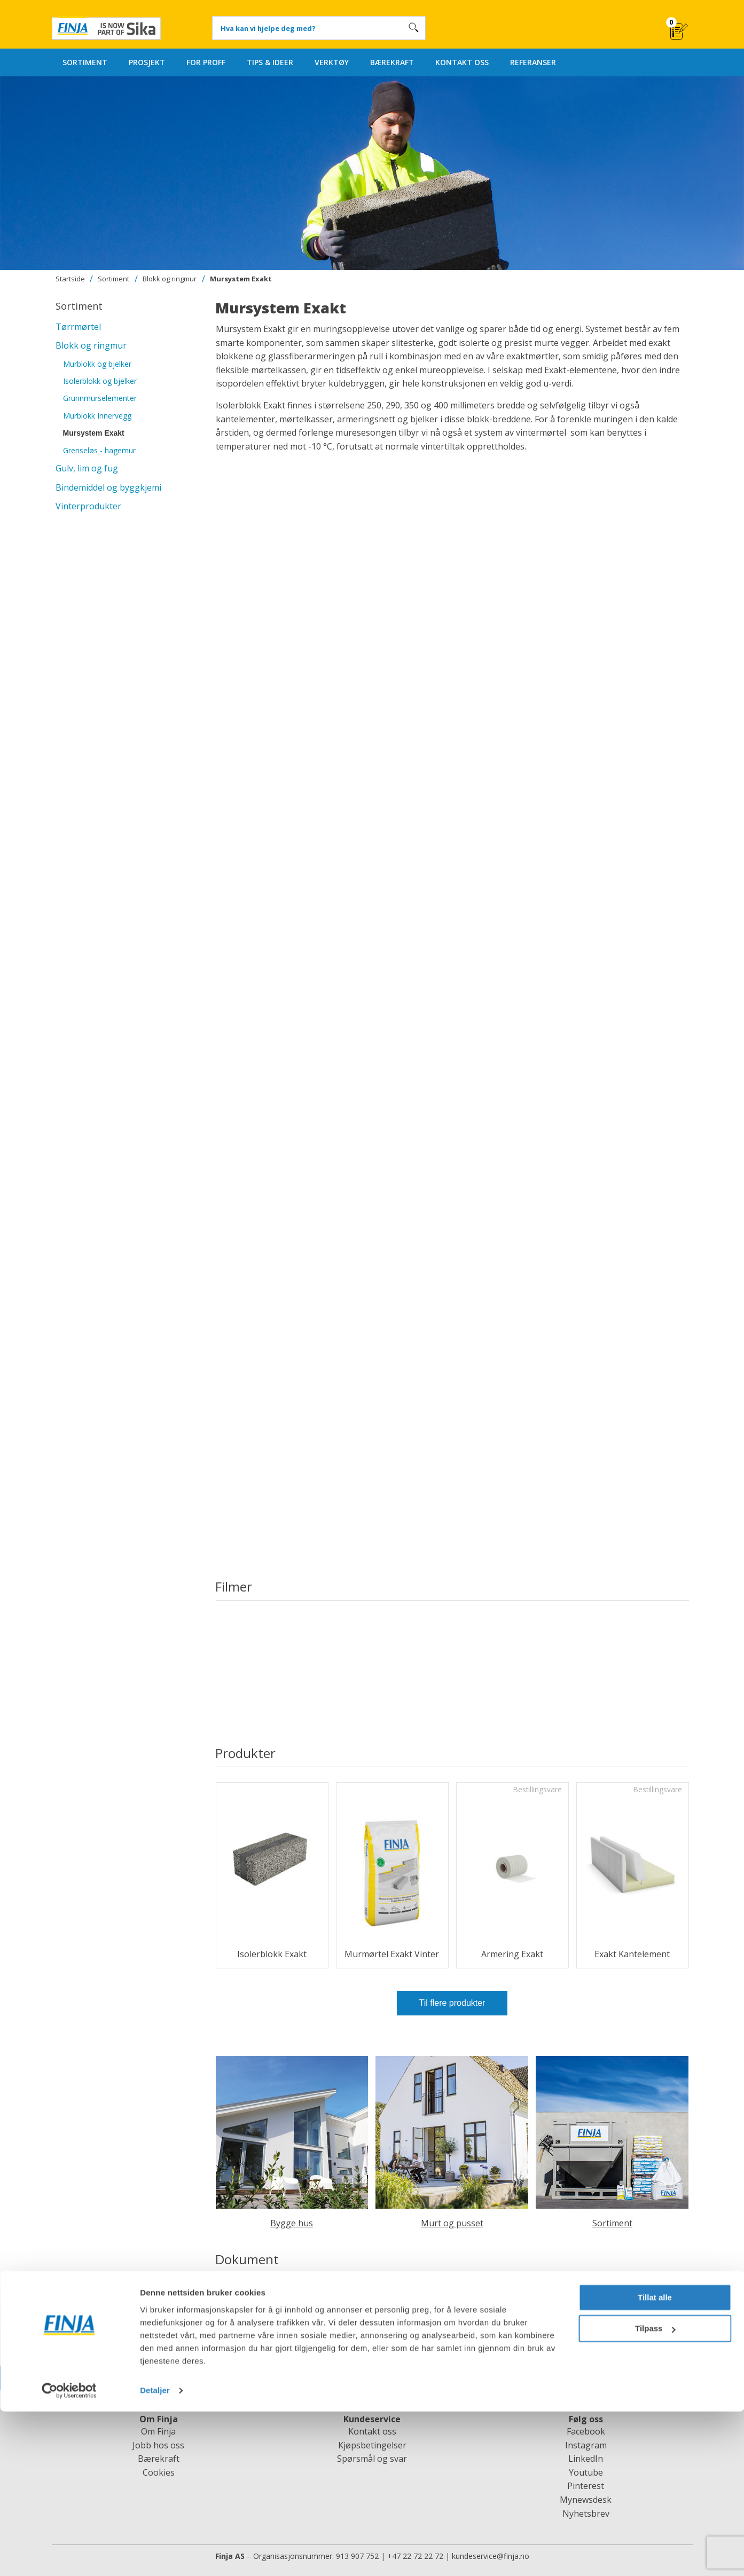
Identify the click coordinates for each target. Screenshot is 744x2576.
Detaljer (155, 2554)
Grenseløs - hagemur (99, 450)
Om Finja (158, 2431)
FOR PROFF (205, 62)
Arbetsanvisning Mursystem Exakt (295, 2287)
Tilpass (655, 2493)
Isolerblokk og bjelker (100, 381)
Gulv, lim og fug (87, 468)
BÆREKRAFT (392, 62)
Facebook (586, 2431)
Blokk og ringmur (170, 278)
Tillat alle (655, 2462)
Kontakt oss (372, 2431)
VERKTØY (332, 62)
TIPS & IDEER (270, 62)
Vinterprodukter (88, 506)
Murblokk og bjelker (97, 364)
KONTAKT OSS (462, 62)
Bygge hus (291, 2223)
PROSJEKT (147, 62)
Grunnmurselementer (100, 398)
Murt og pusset (452, 2223)
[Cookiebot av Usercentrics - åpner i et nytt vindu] (69, 2555)
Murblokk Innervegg (97, 416)
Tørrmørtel (78, 327)
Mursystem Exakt (241, 278)
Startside (70, 278)
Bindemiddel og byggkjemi (108, 487)
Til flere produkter (452, 2002)
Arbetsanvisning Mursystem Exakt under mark (320, 2304)
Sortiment (113, 278)
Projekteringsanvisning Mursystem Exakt (310, 2320)
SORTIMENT (84, 62)
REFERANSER (533, 62)
